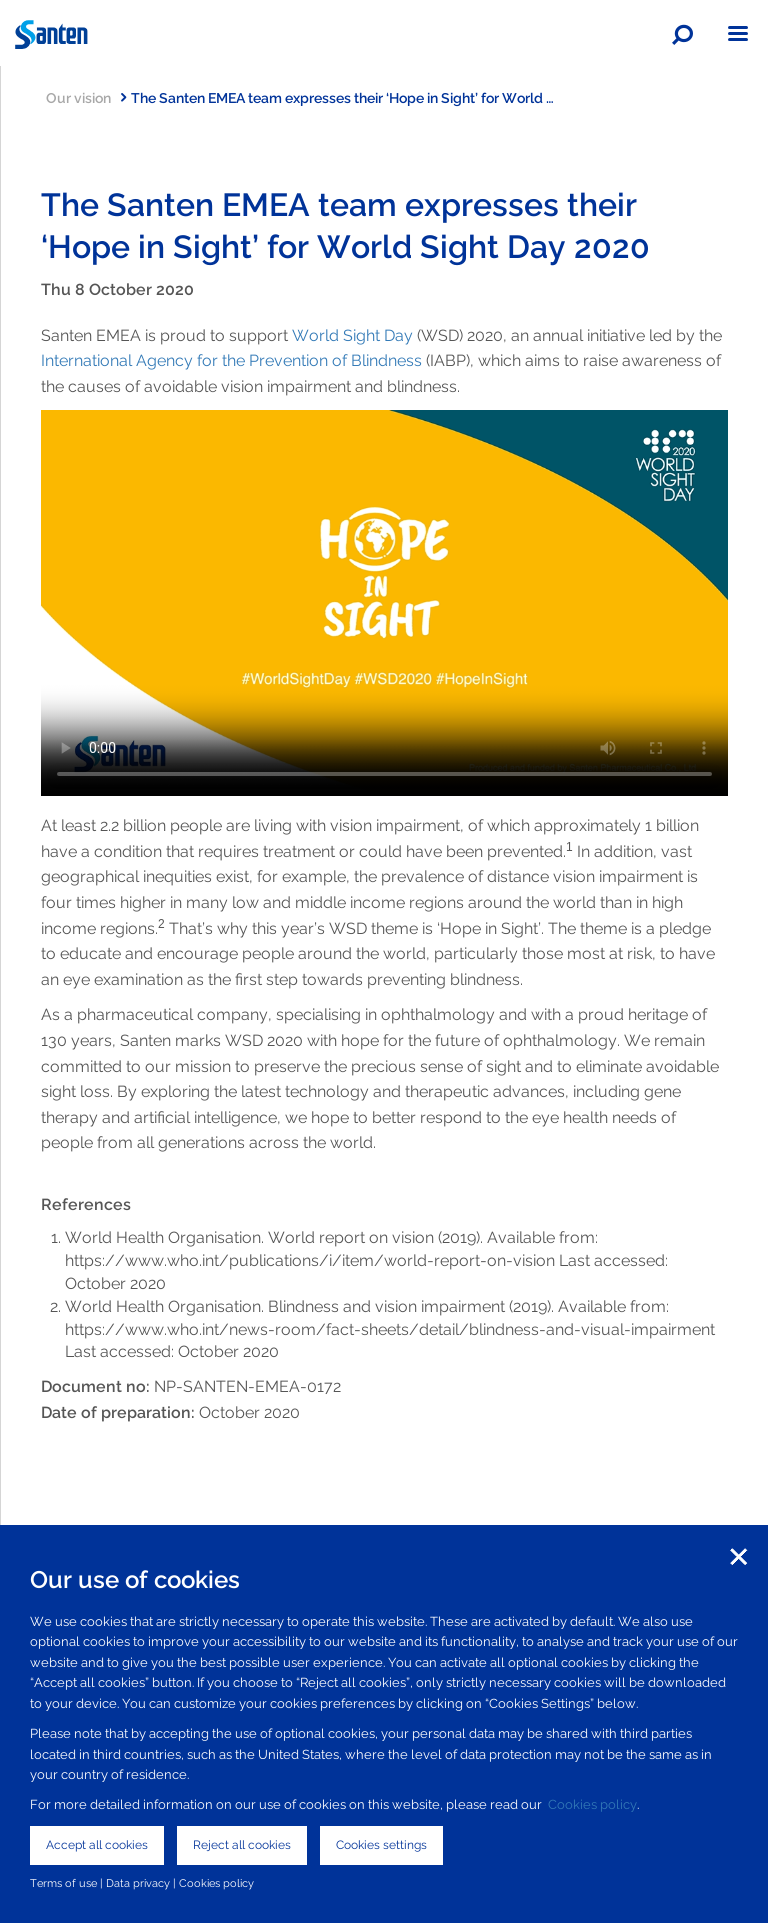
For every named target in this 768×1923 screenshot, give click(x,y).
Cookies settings (381, 1845)
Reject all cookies (242, 1845)
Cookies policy (592, 1804)
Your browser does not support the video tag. (384, 603)
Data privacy (138, 1883)
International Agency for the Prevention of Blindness (233, 360)
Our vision (86, 97)
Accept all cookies (97, 1845)
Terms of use (63, 1883)
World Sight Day (352, 335)
